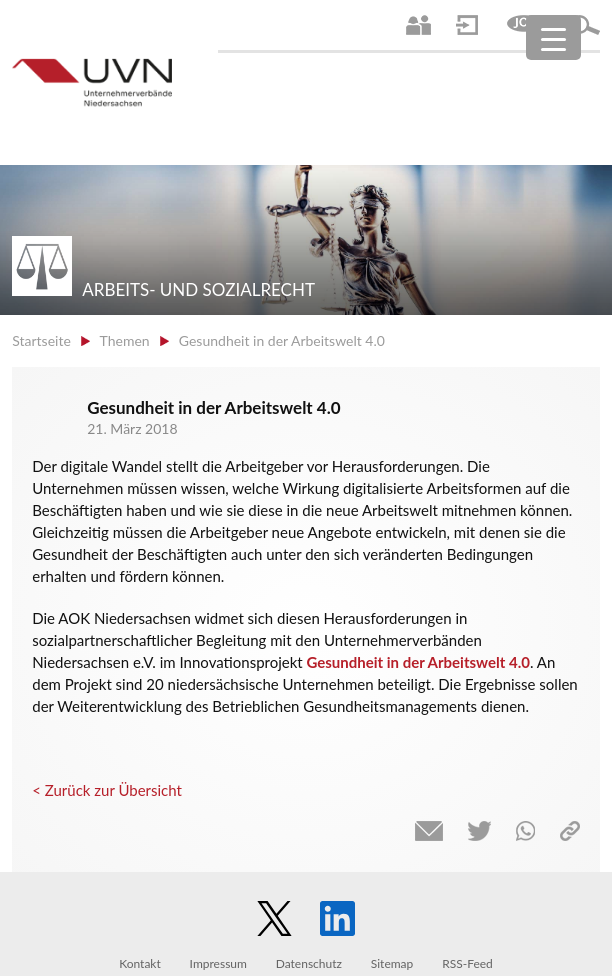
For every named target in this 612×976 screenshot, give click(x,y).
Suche (585, 25)
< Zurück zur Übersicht (107, 790)
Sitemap (392, 963)
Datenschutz (309, 963)
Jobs (524, 25)
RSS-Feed (467, 963)
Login (467, 25)
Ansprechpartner (418, 25)
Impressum (218, 963)
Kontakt (140, 963)
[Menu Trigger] (553, 37)
